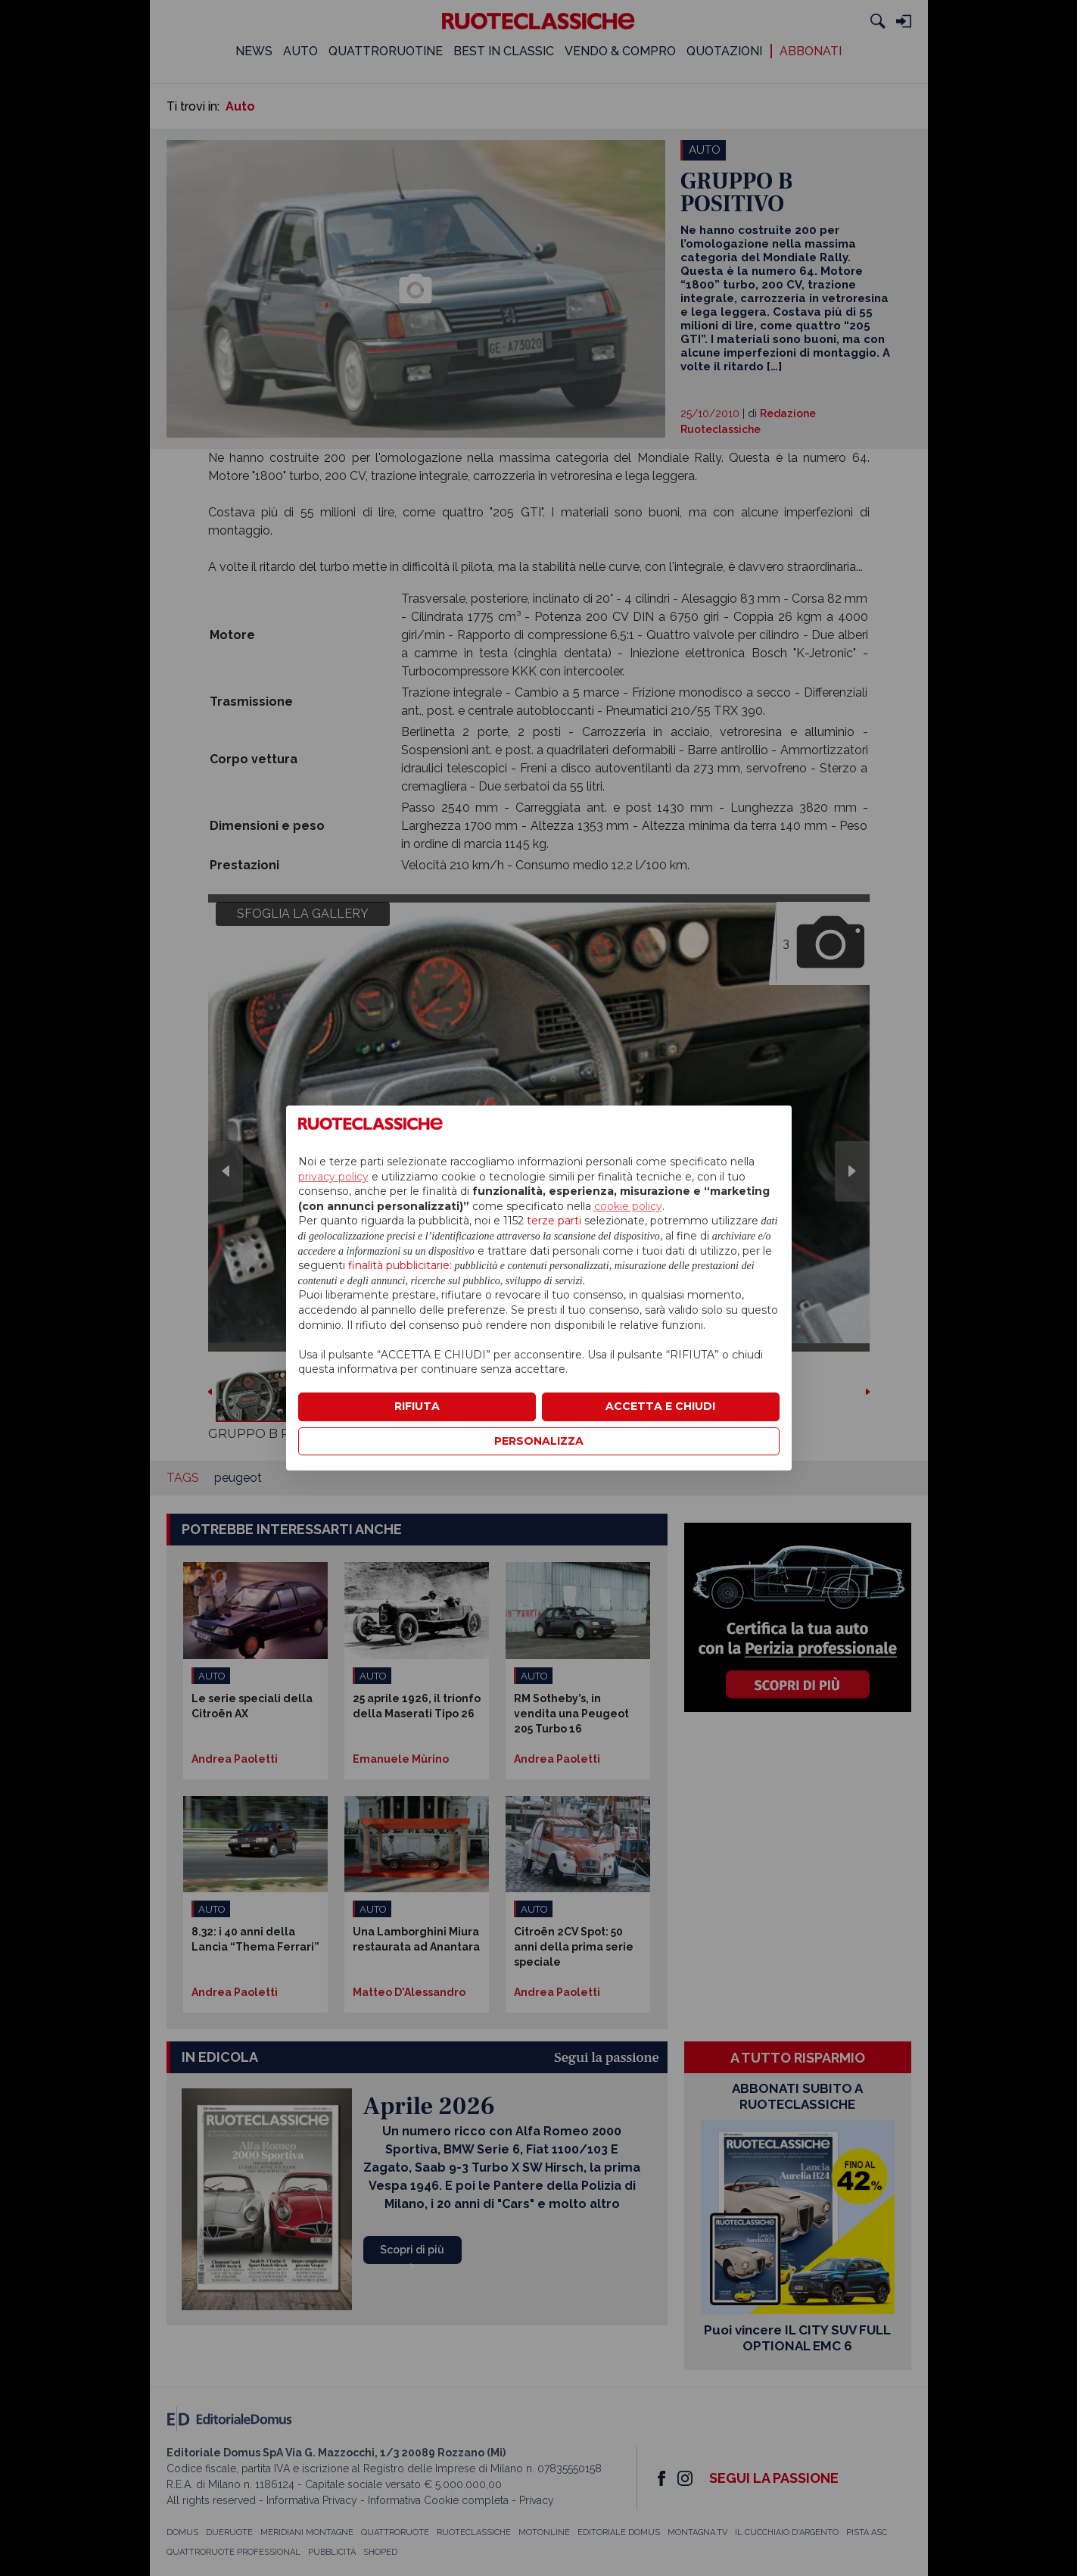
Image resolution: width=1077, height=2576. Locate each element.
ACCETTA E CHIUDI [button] (660, 1406)
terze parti (554, 1220)
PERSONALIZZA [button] (539, 1441)
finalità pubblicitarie (399, 1265)
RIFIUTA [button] (417, 1406)
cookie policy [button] (628, 1206)
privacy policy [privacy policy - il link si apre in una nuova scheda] (333, 1177)
